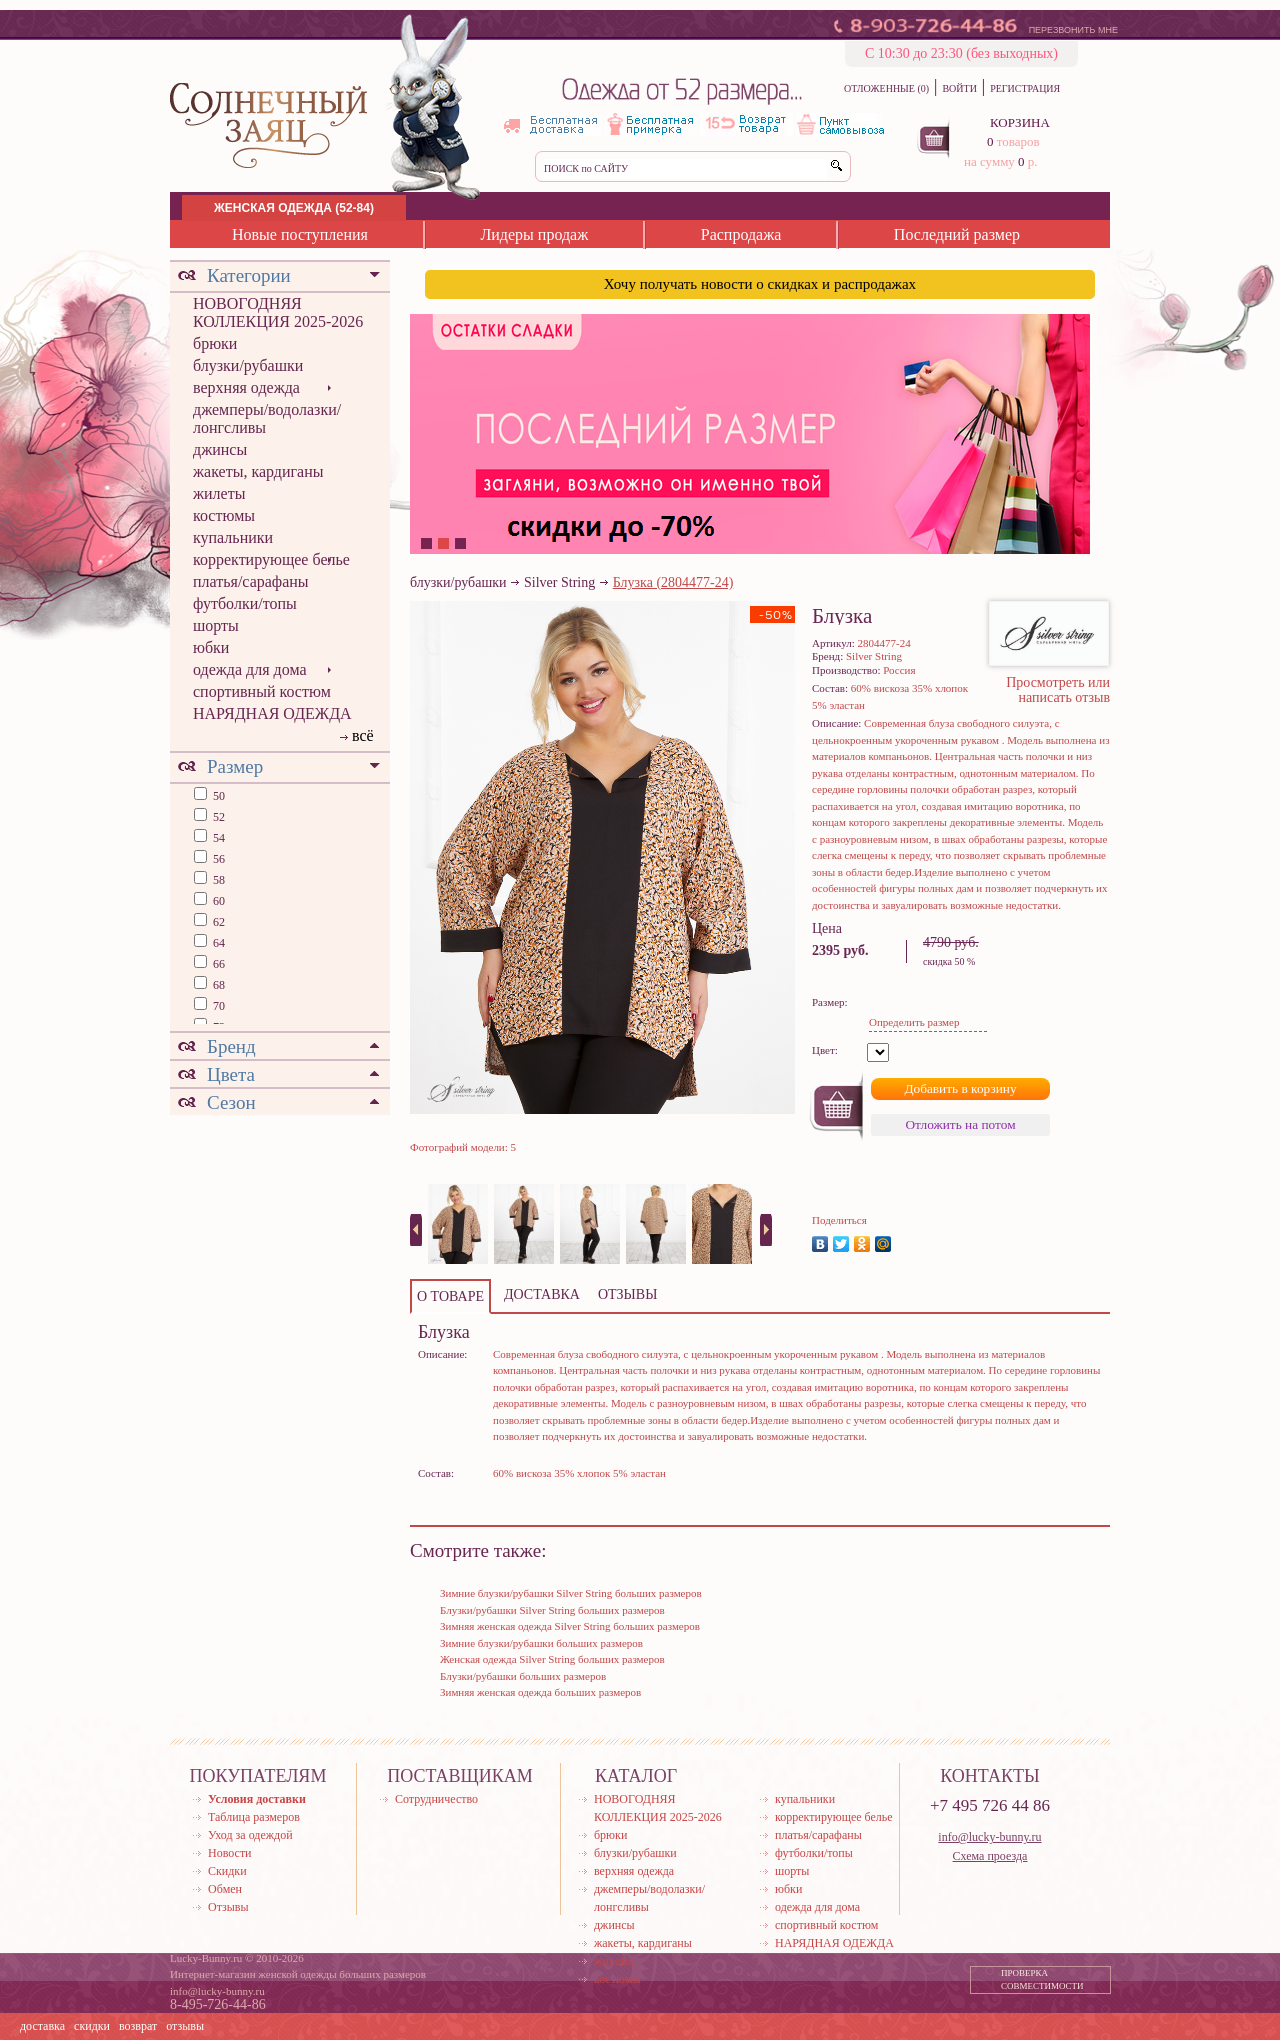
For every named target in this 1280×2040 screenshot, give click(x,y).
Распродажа (741, 234)
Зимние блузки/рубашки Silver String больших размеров (571, 1593)
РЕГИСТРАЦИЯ (1025, 88)
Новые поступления (300, 234)
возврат (138, 2026)
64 (217, 943)
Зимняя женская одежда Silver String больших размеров (570, 1626)
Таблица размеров (254, 1817)
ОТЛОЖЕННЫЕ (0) (886, 88)
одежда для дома (250, 669)
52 (217, 817)
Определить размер (914, 1022)
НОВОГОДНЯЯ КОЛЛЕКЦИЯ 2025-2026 (278, 312)
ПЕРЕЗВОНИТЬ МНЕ (1073, 30)
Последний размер (957, 234)
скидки (92, 2026)
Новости (230, 1853)
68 (217, 985)
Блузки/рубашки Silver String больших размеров (552, 1610)
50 (217, 796)
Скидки (227, 1871)
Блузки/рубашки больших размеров (523, 1676)
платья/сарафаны (251, 581)
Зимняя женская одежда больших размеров (540, 1692)
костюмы (224, 515)
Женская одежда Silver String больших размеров (552, 1659)
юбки (211, 647)
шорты (216, 625)
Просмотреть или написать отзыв (1058, 690)
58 (217, 880)
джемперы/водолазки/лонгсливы (267, 418)
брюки (215, 343)
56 (217, 859)
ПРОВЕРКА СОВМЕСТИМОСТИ (1042, 1980)
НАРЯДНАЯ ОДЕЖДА (272, 713)
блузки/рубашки (248, 365)
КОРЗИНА (1020, 122)
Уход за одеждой (250, 1835)
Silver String (559, 582)
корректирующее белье (271, 559)
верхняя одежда (246, 387)
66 (217, 964)
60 (217, 901)
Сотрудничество (436, 1799)
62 (217, 922)
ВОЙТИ (959, 88)
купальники (233, 537)
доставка (42, 2026)
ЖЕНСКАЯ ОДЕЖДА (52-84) (294, 208)
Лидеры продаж (534, 234)
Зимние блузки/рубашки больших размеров (541, 1643)
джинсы (220, 449)
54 (217, 838)
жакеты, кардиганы (258, 471)
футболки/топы (245, 603)
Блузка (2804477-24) (673, 582)
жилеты (219, 493)
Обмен (225, 1889)
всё (363, 735)
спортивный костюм (262, 691)
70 (217, 1006)
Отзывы (228, 1907)
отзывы (185, 2026)
